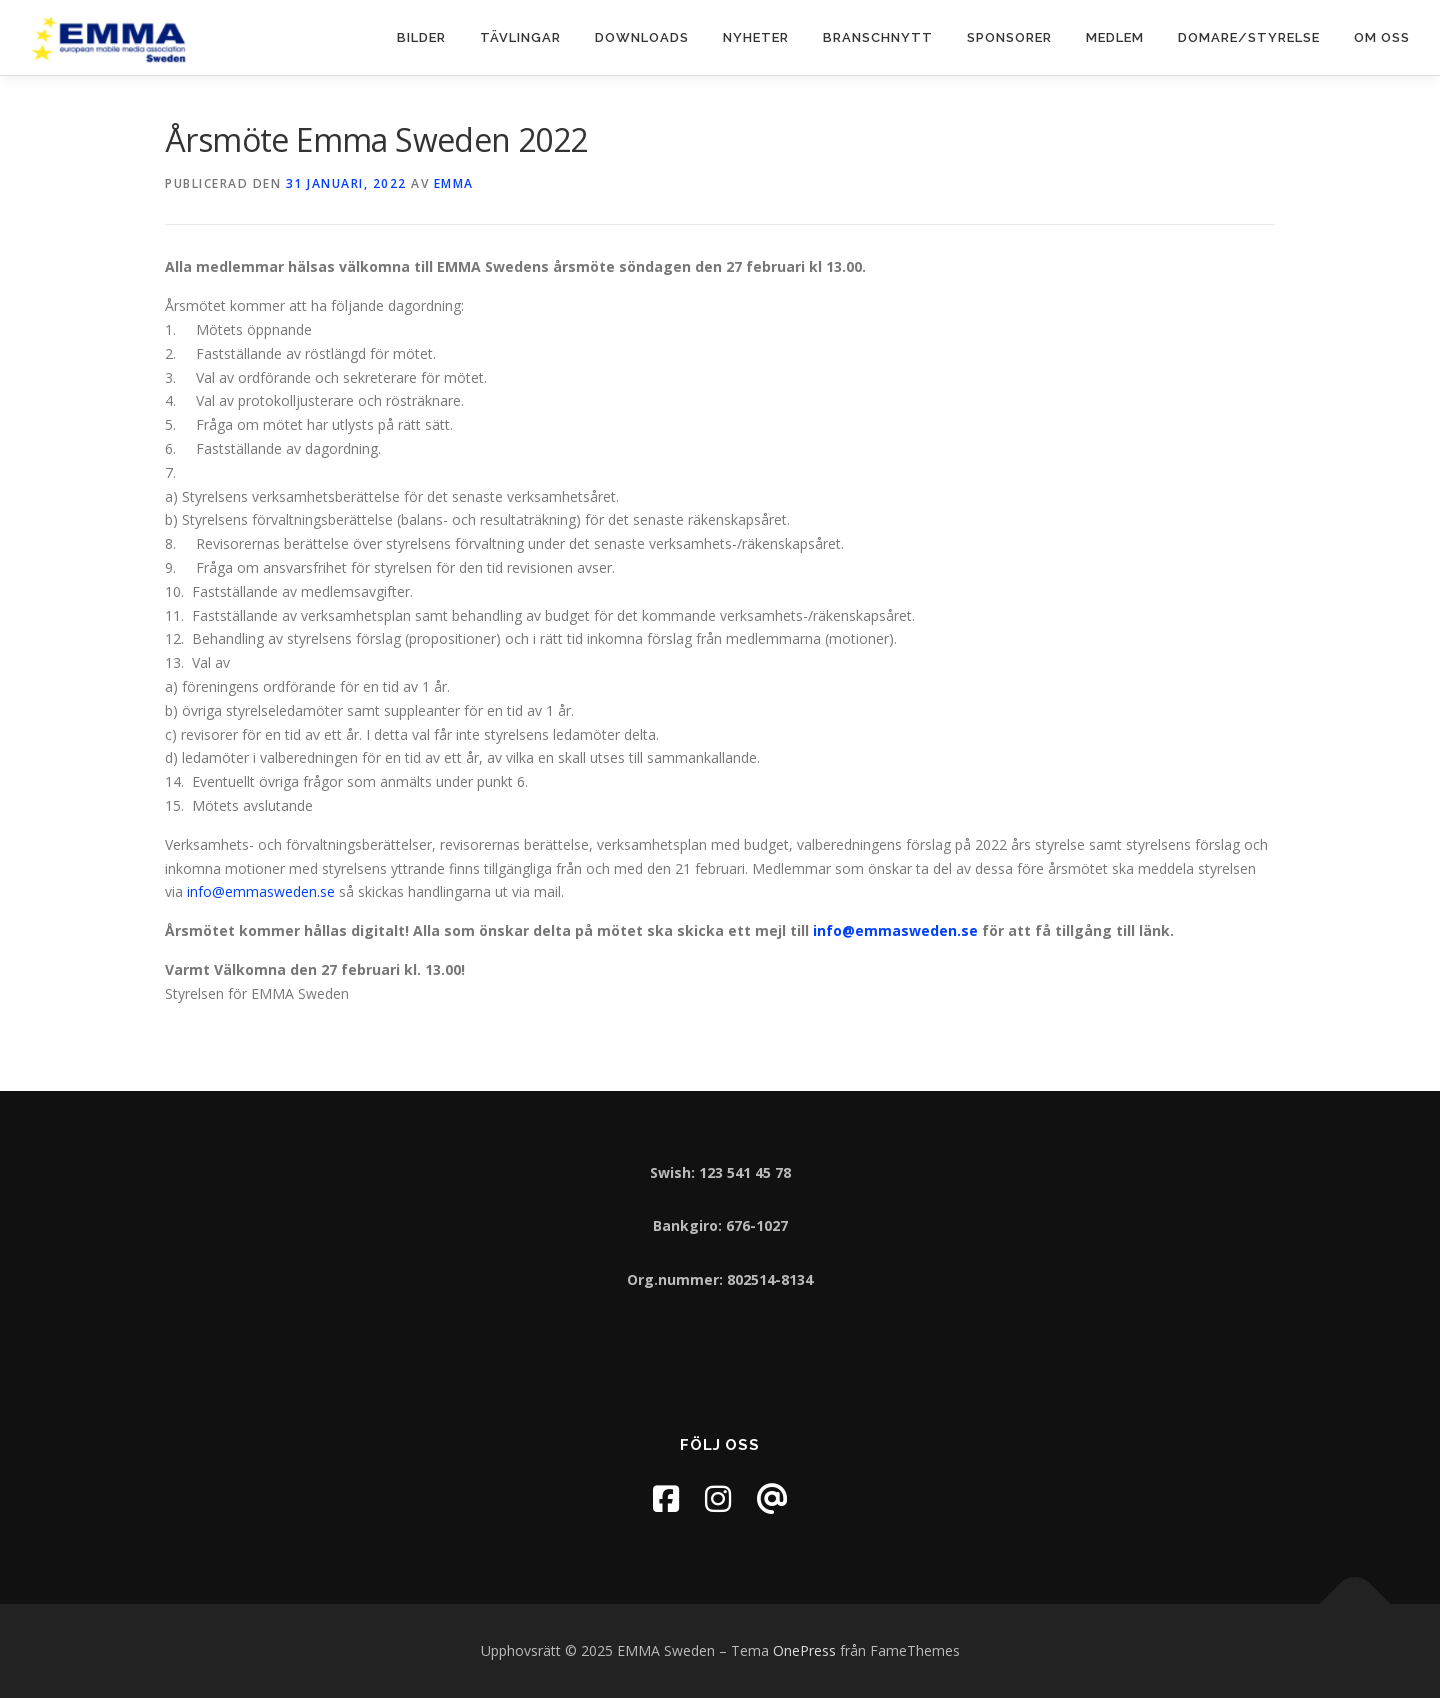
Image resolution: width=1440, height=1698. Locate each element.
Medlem (1115, 37)
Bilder (421, 37)
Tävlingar (520, 37)
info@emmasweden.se (261, 891)
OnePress (804, 1650)
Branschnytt (878, 37)
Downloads (642, 37)
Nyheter (756, 37)
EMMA (454, 183)
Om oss (1382, 37)
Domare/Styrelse (1249, 37)
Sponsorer (1009, 37)
